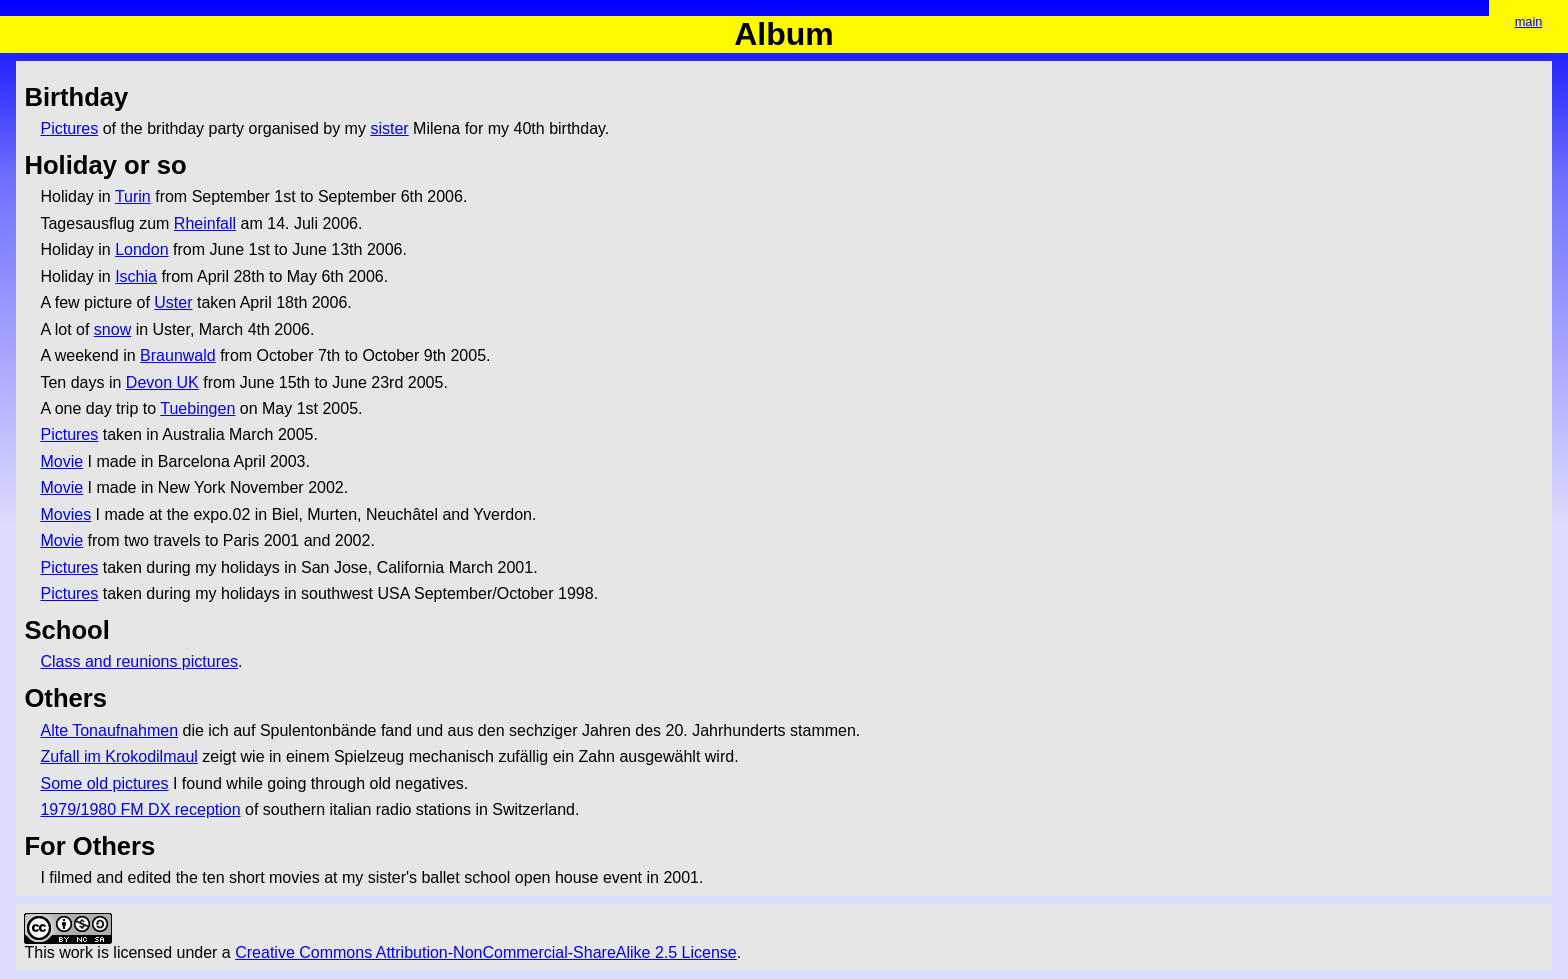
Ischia (136, 276)
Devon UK (162, 382)
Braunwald (178, 355)
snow (112, 329)
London (141, 249)
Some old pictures (104, 783)
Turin (133, 196)
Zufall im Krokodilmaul (118, 756)
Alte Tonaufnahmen (109, 730)
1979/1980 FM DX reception (140, 809)
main (1529, 21)
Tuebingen (197, 408)
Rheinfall (205, 223)
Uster (173, 302)
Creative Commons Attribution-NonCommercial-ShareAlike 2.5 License (486, 952)
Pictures (69, 128)
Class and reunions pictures (138, 661)
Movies (65, 514)
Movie (61, 461)
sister (389, 128)
